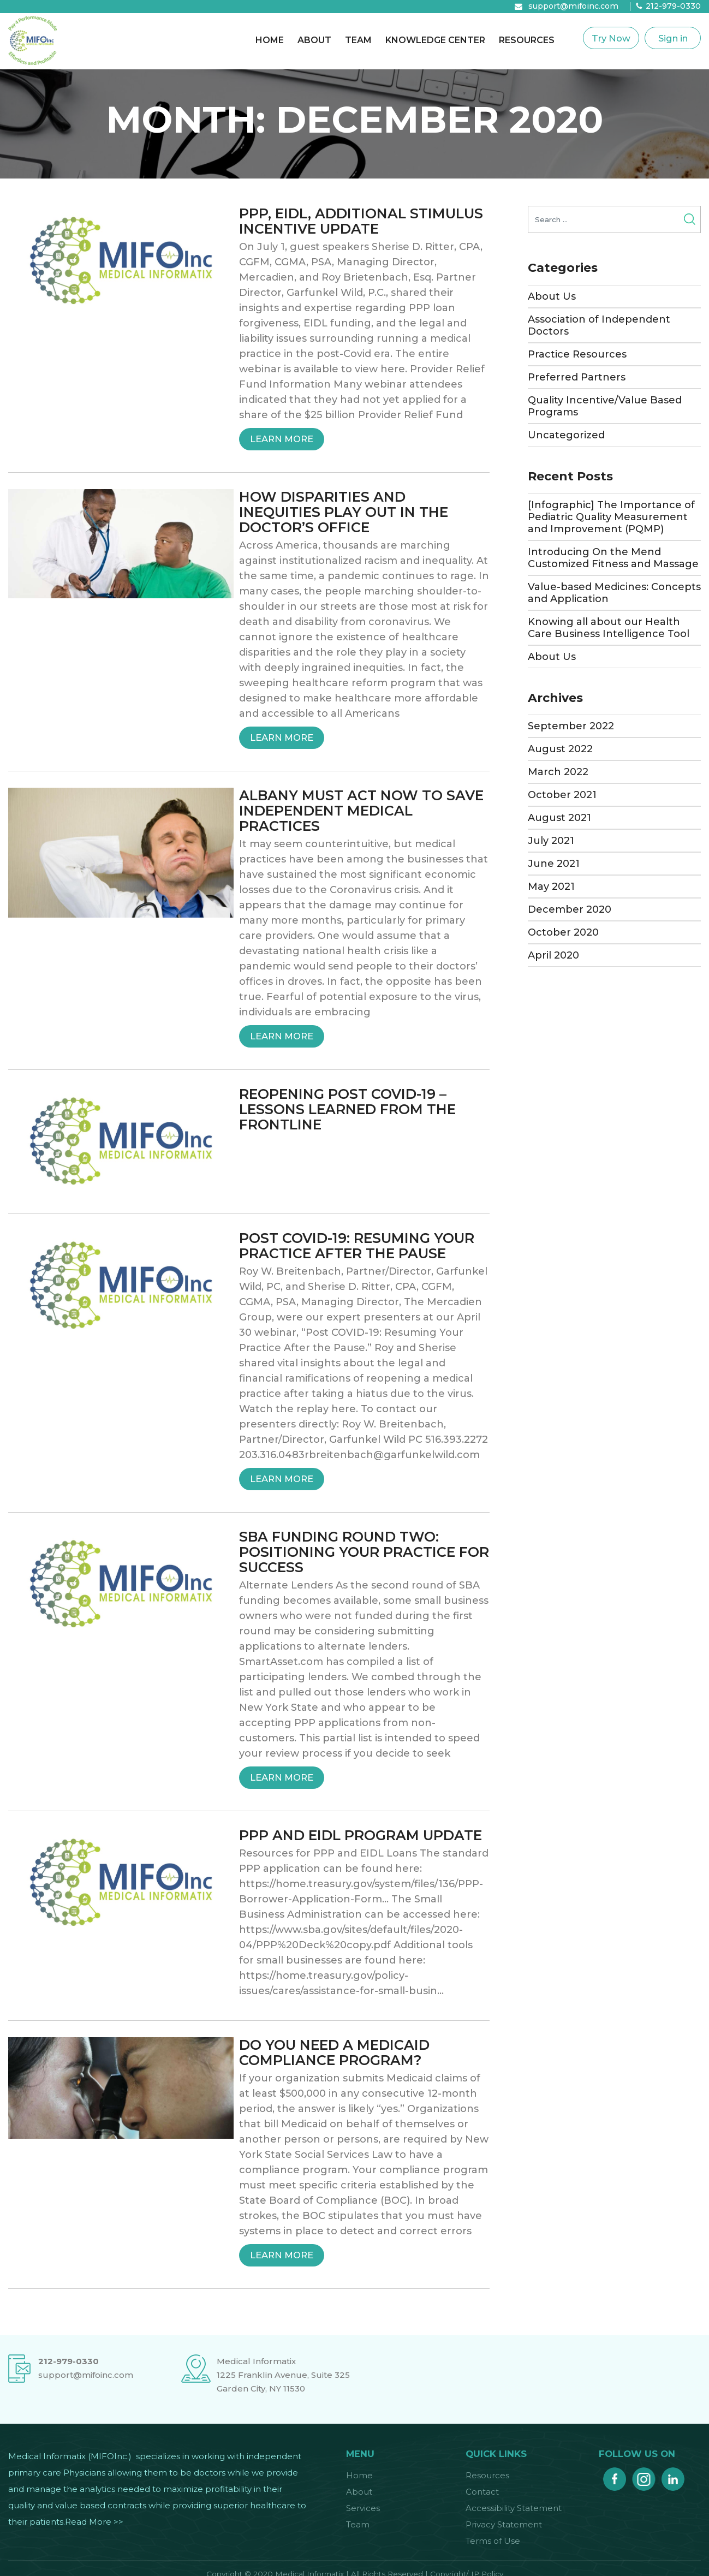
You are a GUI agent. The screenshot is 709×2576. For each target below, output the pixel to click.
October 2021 (562, 795)
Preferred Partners (576, 377)
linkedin (672, 2475)
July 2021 (551, 841)
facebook (615, 2475)
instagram (644, 2475)
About (314, 40)
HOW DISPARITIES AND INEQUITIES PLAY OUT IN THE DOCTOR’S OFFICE (343, 512)
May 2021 (551, 887)
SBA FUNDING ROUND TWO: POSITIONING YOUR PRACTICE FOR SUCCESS (364, 1551)
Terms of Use (493, 2541)
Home (269, 40)
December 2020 (569, 909)
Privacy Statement (504, 2524)
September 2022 (571, 726)
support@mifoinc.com (573, 6)
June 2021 (554, 864)
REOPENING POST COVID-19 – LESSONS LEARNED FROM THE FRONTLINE (347, 1109)
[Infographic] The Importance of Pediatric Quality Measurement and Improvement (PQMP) (611, 517)
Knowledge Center (435, 40)
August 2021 (559, 818)
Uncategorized (566, 435)
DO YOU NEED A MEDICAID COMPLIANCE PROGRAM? (334, 2052)
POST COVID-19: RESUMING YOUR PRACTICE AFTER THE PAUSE (356, 1246)
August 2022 (560, 749)
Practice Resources (577, 354)
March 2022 (558, 772)
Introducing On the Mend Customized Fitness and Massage (613, 558)
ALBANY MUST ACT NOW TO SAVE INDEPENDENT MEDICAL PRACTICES (361, 810)
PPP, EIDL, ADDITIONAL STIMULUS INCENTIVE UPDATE (361, 221)
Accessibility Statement (514, 2508)
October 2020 (563, 932)
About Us (552, 296)
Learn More (287, 439)
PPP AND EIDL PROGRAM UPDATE (360, 1835)
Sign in (673, 38)
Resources (527, 40)
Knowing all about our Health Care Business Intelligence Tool (608, 628)
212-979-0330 (673, 6)
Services (363, 2508)
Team (358, 40)
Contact (482, 2491)
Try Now (611, 38)
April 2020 (553, 955)
